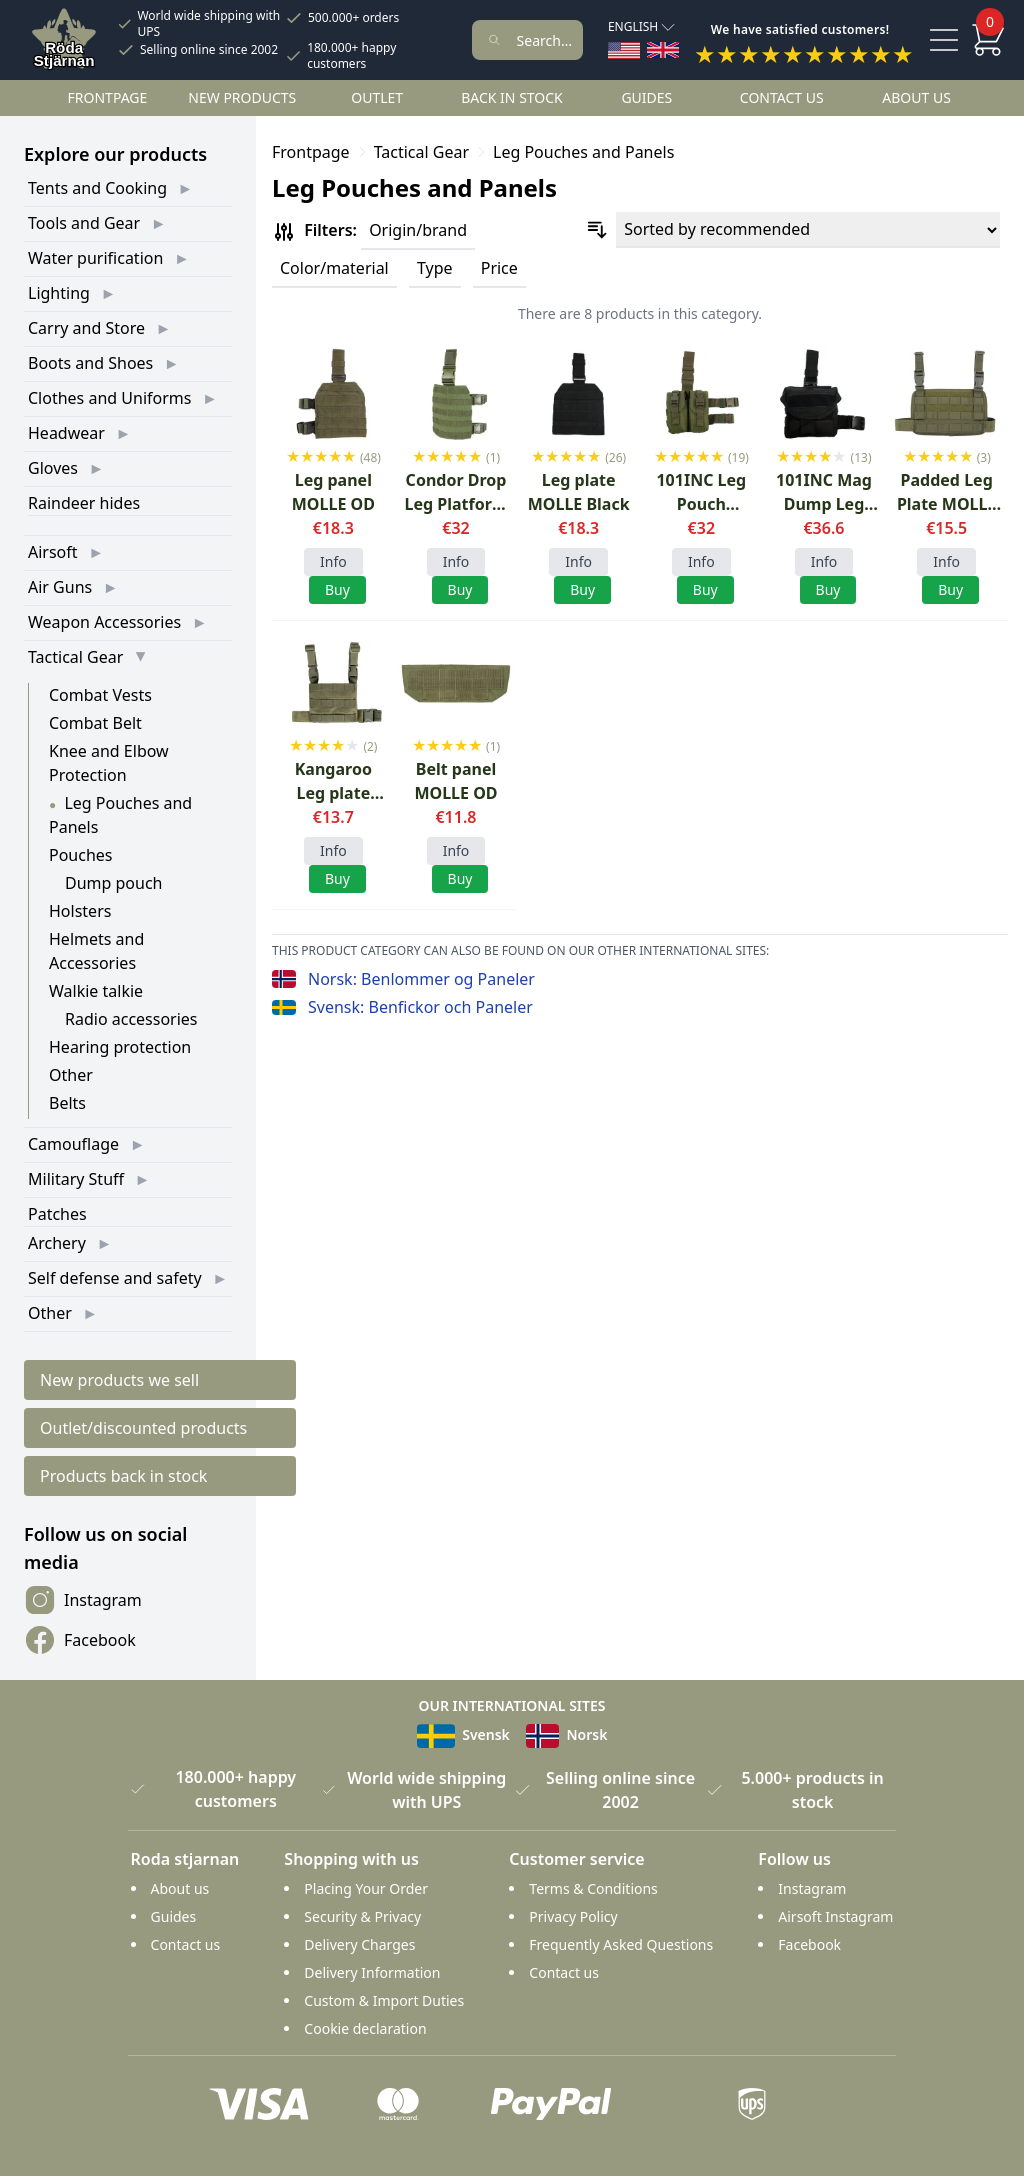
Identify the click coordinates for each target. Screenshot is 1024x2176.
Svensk (463, 1734)
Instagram (83, 1600)
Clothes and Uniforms (109, 398)
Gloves (53, 468)
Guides (646, 97)
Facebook (80, 1640)
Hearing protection (120, 1047)
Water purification (95, 258)
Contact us (782, 97)
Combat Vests (100, 695)
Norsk (567, 1734)
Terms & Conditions (593, 1888)
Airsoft (53, 552)
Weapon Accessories (104, 622)
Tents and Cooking (97, 188)
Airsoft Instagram (835, 1916)
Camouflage (73, 1144)
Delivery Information (372, 1972)
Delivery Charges (359, 1944)
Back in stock (512, 97)
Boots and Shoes (90, 363)
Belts (67, 1103)
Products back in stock (123, 1476)
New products (242, 97)
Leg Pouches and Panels (583, 152)
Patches (57, 1214)
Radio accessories (131, 1019)
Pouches (81, 855)
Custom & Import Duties (384, 2000)
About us (916, 97)
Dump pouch (114, 883)
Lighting (59, 293)
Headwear (66, 433)
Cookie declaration (365, 2028)
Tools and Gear (84, 223)
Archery (57, 1243)
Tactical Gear (75, 657)
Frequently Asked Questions (621, 1944)
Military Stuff (76, 1179)
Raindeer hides (84, 503)
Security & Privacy (362, 1916)
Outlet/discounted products (143, 1428)
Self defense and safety (115, 1278)
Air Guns (60, 587)
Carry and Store (86, 328)
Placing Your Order (366, 1888)
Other (71, 1075)
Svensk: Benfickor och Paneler (420, 1007)
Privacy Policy (573, 1916)
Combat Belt (95, 723)
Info (333, 561)
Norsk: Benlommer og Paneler (421, 979)
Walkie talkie (96, 991)
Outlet (377, 97)
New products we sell (119, 1380)
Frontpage (108, 97)
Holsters (80, 911)
